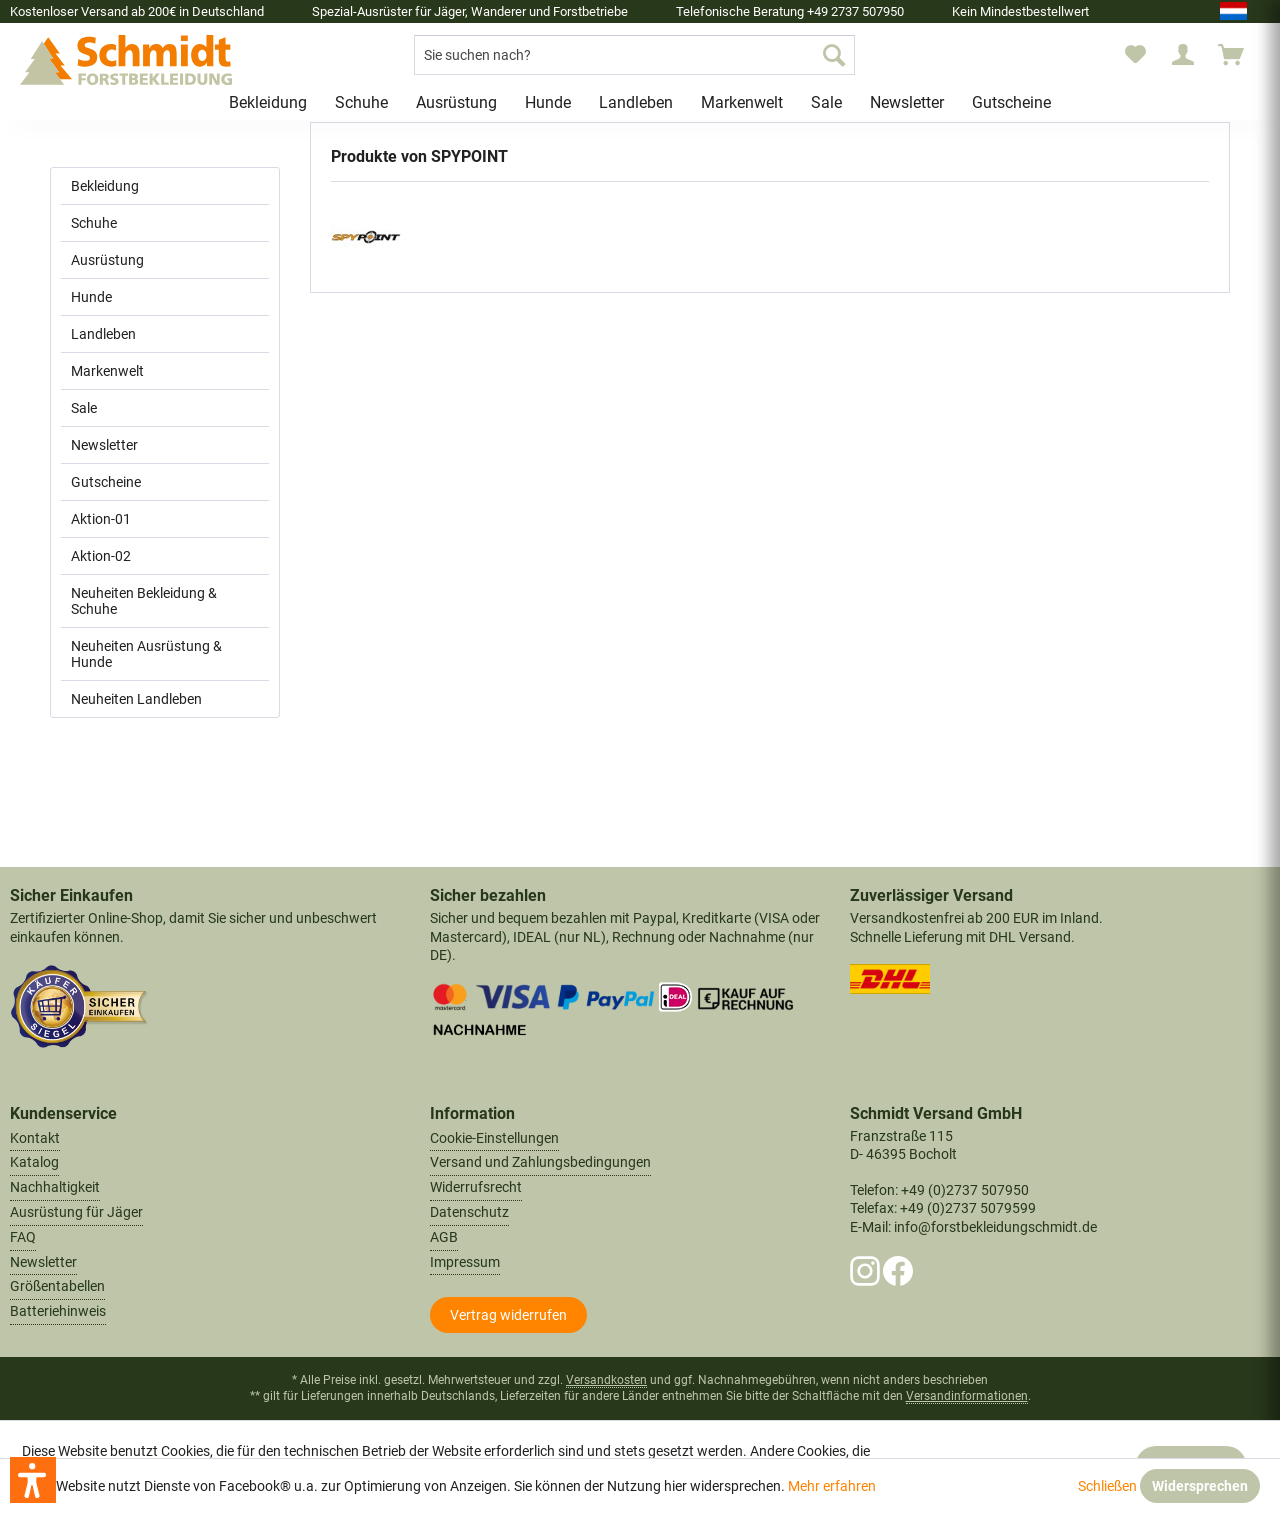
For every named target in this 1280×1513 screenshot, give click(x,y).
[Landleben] (636, 102)
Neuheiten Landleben (136, 699)
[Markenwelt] (742, 102)
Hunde (91, 297)
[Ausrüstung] (456, 102)
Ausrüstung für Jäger (76, 1212)
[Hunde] (548, 102)
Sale (84, 408)
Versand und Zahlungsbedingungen (540, 1162)
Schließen (1107, 1486)
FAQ (23, 1237)
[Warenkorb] (1240, 55)
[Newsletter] (907, 102)
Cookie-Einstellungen (494, 1138)
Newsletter (104, 445)
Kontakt (35, 1138)
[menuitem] (634, 55)
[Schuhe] (361, 102)
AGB (444, 1237)
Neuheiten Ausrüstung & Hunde (146, 654)
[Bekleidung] (268, 102)
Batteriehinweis (58, 1311)
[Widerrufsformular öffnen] (508, 1315)
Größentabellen (57, 1286)
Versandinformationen (967, 1396)
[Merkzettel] (1135, 55)
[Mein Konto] (1183, 55)
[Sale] (826, 102)
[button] (33, 1480)
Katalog (34, 1162)
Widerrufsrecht (476, 1187)
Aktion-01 (101, 519)
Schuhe (94, 223)
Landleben (103, 334)
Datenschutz (469, 1212)
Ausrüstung (107, 260)
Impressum (465, 1262)
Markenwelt (107, 371)
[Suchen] (834, 55)
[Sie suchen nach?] (634, 55)
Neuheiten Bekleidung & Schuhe (144, 601)
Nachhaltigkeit (55, 1187)
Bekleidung (105, 186)
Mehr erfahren (832, 1486)
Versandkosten (606, 1380)
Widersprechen (1200, 1486)
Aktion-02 (101, 556)
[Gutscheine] (1011, 102)
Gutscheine (106, 482)
